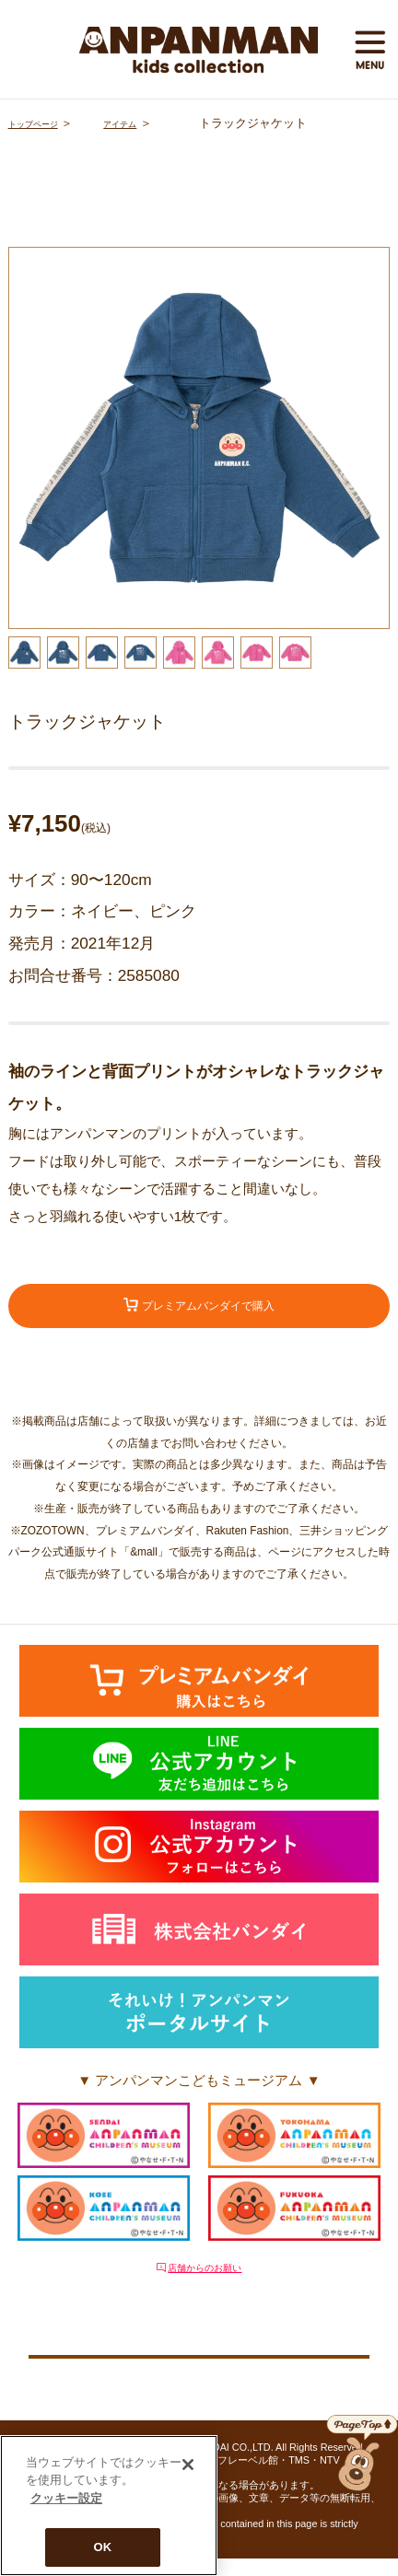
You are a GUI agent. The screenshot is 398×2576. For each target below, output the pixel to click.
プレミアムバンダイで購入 (199, 1310)
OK (103, 2547)
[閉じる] (188, 2464)
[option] (199, 438)
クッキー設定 (199, 2366)
